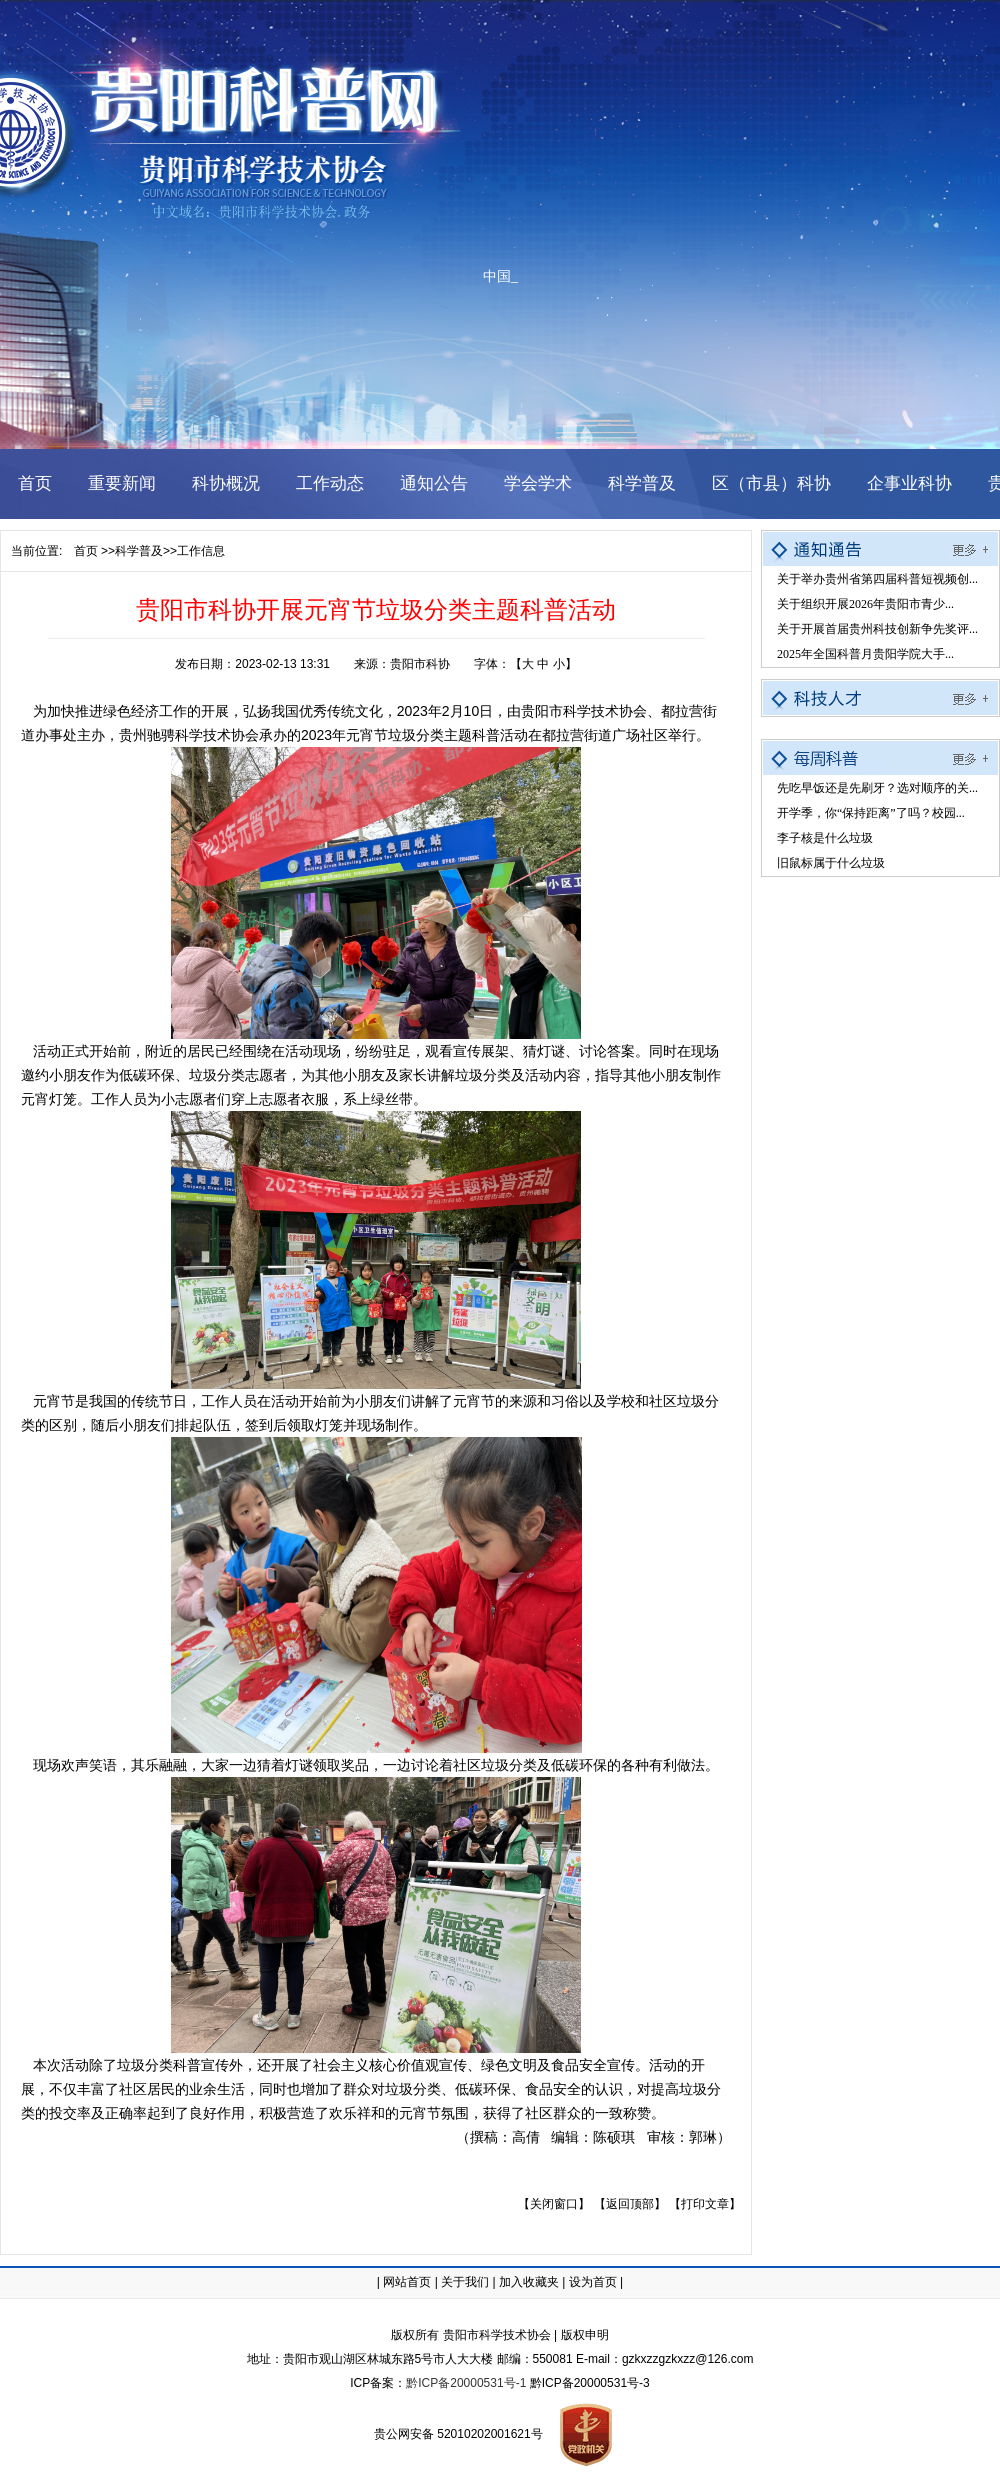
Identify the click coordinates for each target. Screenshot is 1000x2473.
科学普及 (139, 551)
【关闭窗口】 (554, 2204)
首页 (86, 551)
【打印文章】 (705, 2204)
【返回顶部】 (630, 2204)
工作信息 (201, 551)
